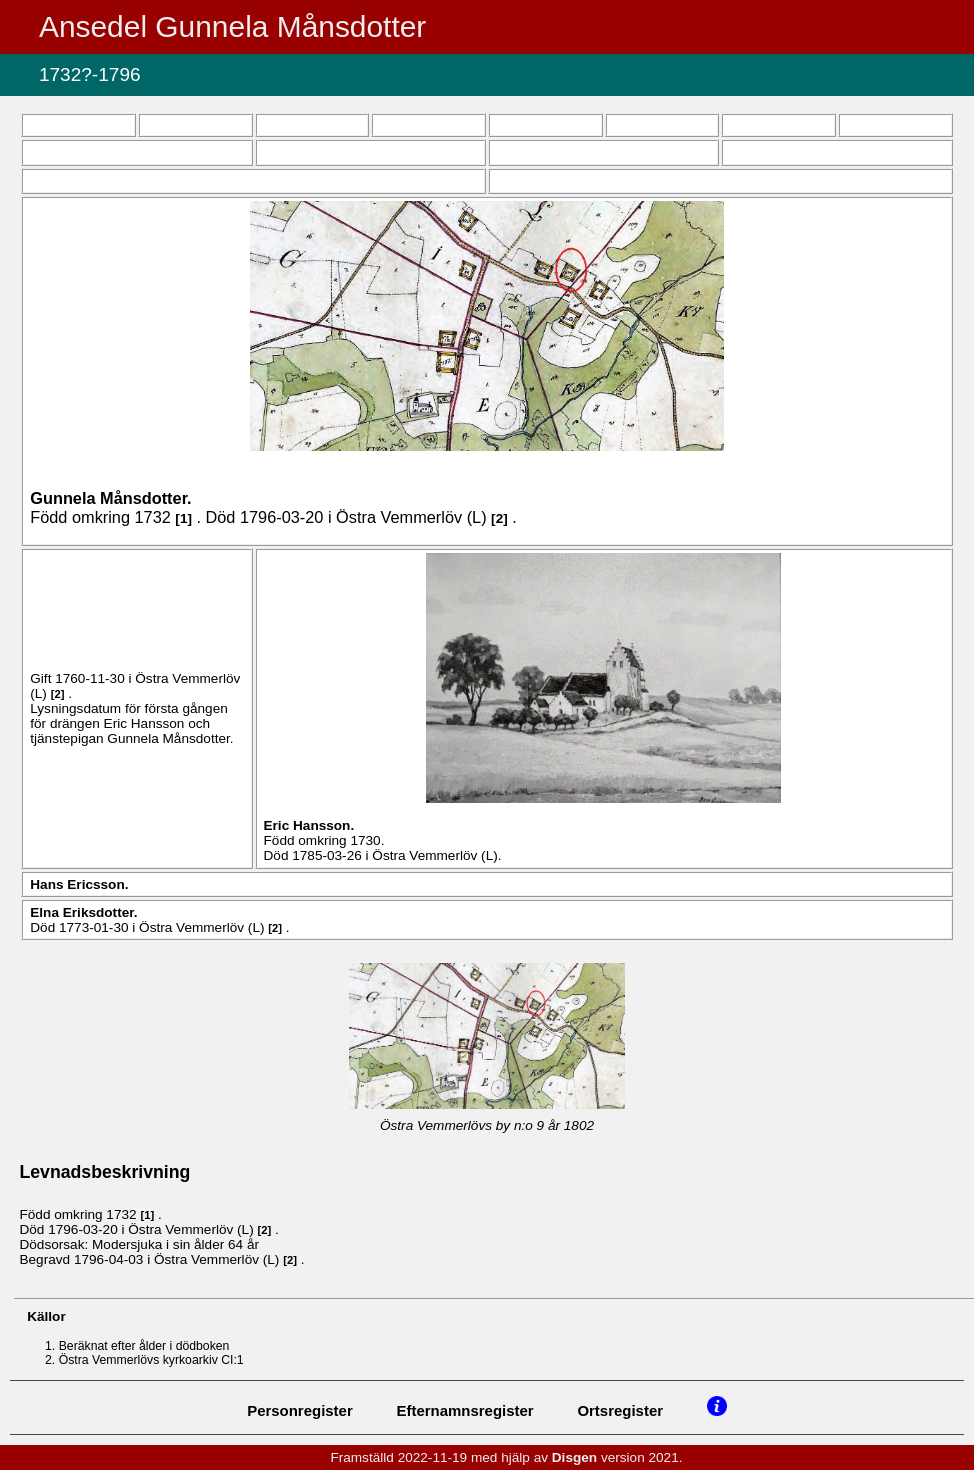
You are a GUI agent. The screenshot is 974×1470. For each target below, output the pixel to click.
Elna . (83, 912)
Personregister (300, 1410)
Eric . (309, 825)
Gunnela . (110, 498)
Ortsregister (620, 1410)
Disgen (574, 1457)
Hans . (79, 884)
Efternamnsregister (465, 1410)
